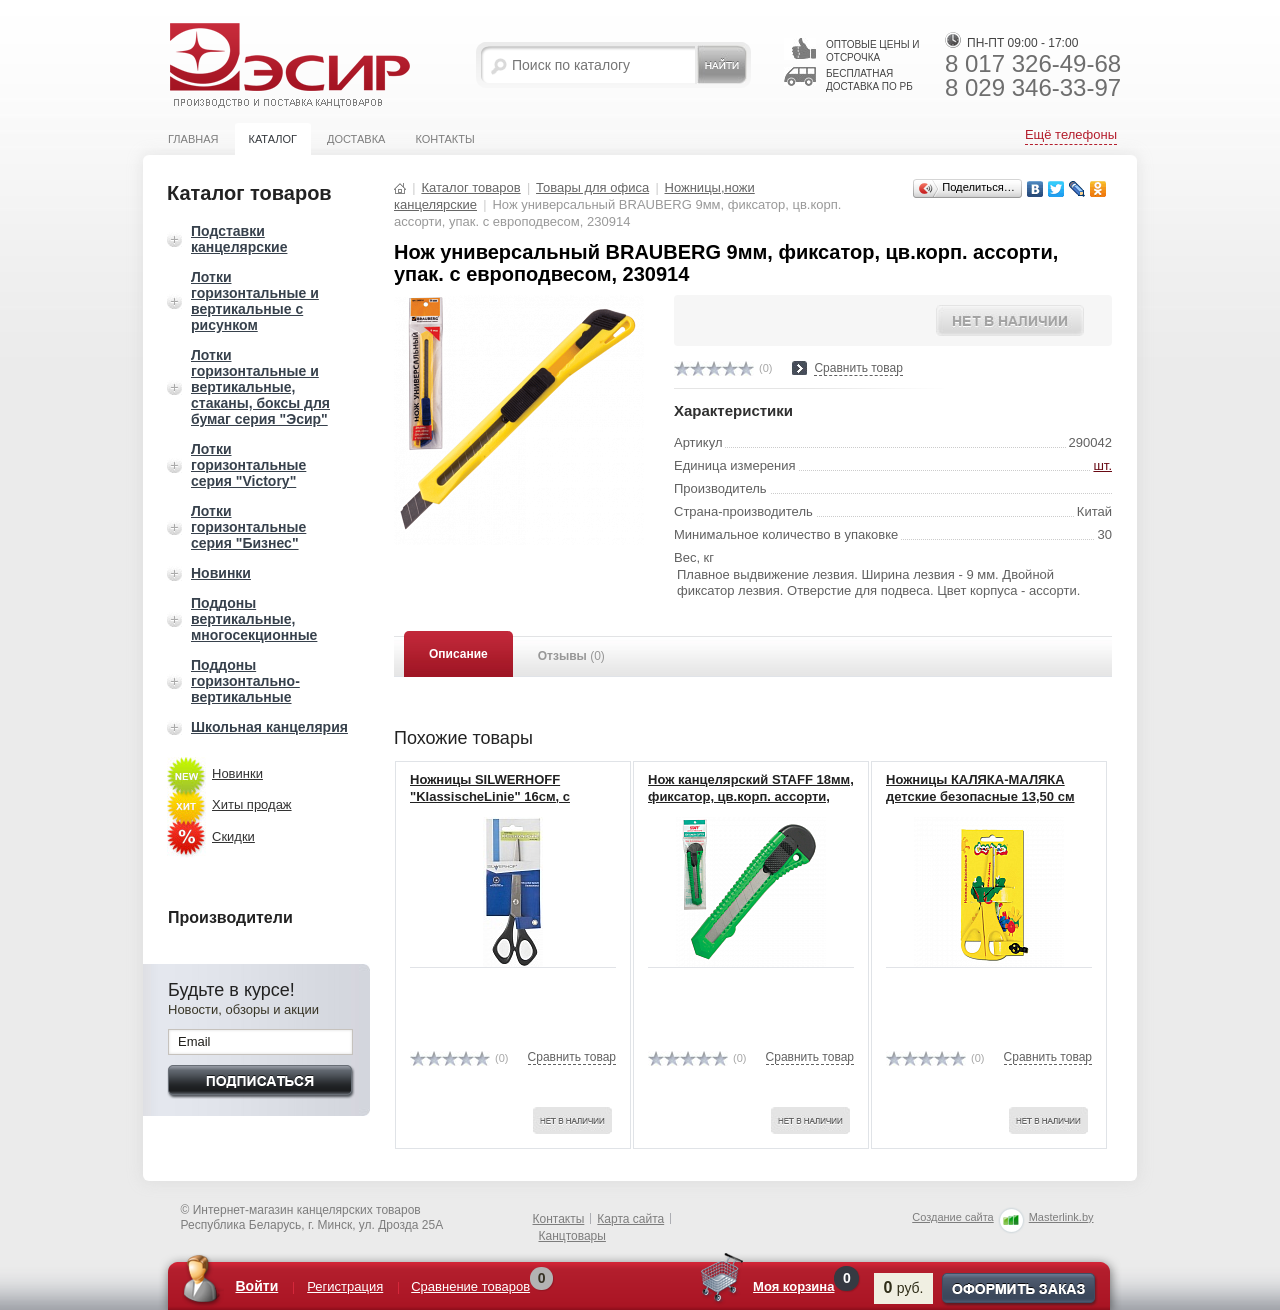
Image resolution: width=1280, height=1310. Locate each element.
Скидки (233, 836)
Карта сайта (630, 1219)
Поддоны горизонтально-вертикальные (245, 681)
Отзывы (571, 656)
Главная (193, 139)
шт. (1102, 465)
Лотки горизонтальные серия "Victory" (248, 465)
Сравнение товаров (470, 1286)
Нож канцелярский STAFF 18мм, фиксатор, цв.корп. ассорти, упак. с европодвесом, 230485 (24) (751, 805)
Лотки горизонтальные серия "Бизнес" (248, 527)
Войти (257, 1286)
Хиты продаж (252, 804)
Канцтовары (572, 1236)
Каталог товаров (470, 187)
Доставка (356, 139)
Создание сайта (952, 1217)
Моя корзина (793, 1286)
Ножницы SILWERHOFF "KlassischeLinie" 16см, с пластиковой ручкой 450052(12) (511, 796)
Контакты (444, 139)
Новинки (221, 573)
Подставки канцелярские (239, 239)
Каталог (272, 139)
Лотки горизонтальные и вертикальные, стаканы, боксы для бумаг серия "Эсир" (260, 387)
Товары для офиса (592, 187)
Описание (458, 654)
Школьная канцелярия (269, 727)
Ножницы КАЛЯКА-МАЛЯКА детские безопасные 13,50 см (980, 788)
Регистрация (345, 1286)
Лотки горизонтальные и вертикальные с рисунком (255, 301)
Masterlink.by (1061, 1217)
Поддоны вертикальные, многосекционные (254, 619)
